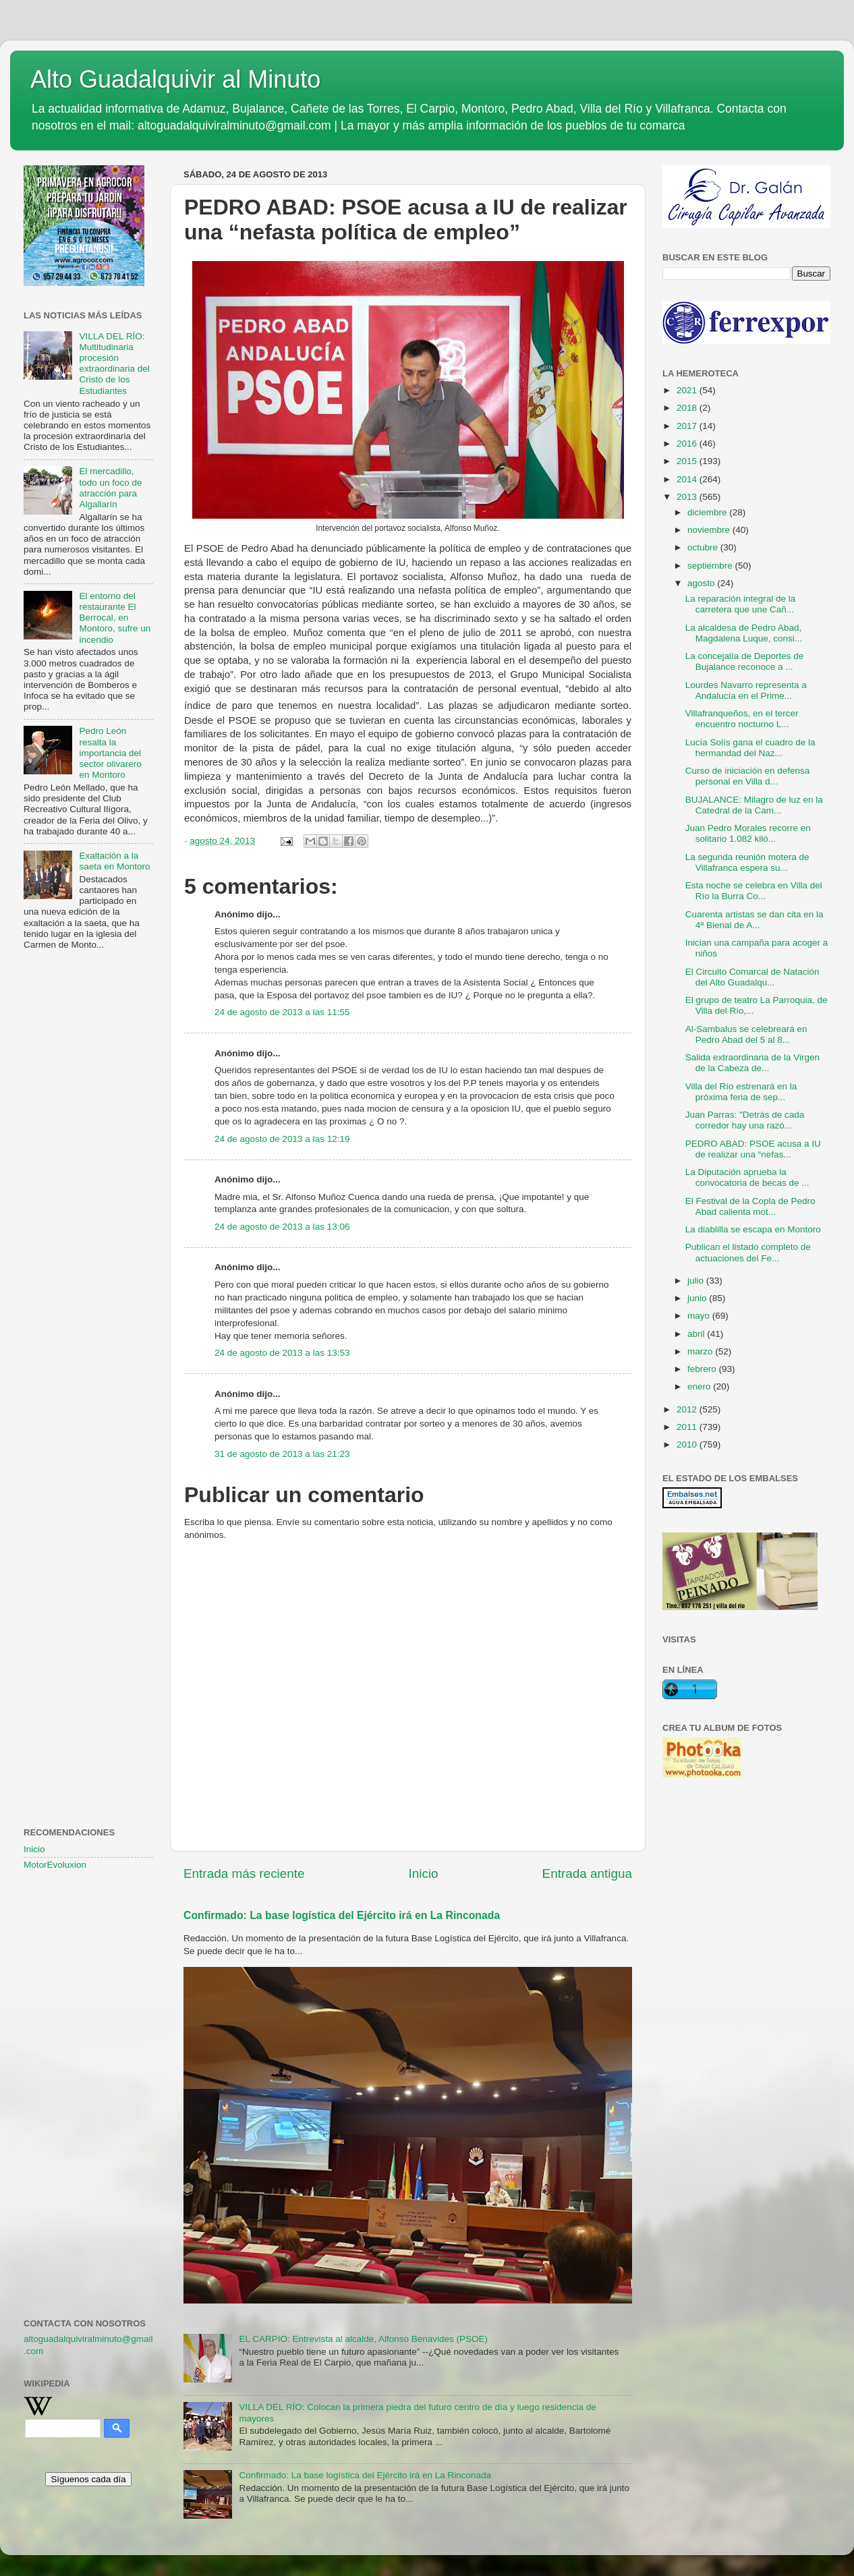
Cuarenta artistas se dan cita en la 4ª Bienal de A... (754, 919)
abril (697, 1334)
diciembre (708, 512)
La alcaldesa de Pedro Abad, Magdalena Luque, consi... (743, 633)
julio (696, 1281)
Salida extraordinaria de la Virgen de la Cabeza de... (752, 1062)
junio (698, 1298)
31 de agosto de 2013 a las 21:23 (282, 1454)
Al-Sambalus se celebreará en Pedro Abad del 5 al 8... (746, 1034)
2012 (688, 1409)
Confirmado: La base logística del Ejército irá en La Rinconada (341, 1915)
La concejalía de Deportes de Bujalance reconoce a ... (744, 661)
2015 (688, 461)
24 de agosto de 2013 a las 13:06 (282, 1227)
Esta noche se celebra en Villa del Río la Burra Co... (753, 890)
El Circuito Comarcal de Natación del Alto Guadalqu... (752, 977)
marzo (701, 1351)
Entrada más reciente (244, 1873)
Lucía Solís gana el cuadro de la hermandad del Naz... (750, 747)
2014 (688, 479)
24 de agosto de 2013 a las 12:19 (282, 1139)
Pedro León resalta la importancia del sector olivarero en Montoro (110, 753)
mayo (699, 1316)
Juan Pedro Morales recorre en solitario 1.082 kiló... (748, 833)
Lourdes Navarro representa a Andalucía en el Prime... (746, 690)
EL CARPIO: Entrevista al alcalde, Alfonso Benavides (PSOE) (363, 2339)
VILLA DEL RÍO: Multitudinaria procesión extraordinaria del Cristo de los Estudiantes (114, 363)
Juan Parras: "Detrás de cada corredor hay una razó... (745, 1120)
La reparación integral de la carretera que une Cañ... (740, 604)
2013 (688, 497)
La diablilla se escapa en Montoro (753, 1229)
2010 (688, 1444)
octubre (703, 547)
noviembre (710, 530)
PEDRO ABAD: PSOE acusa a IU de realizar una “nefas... (753, 1149)
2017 (688, 426)
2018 (688, 408)
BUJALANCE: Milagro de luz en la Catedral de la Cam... (754, 805)
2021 (688, 390)
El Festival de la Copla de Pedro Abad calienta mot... (750, 1206)
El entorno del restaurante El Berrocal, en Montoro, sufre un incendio (114, 618)
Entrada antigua (587, 1873)
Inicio (423, 1873)
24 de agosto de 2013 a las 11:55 (282, 1012)
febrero (703, 1369)
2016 (688, 443)
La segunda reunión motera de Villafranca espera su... (747, 862)
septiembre (711, 566)
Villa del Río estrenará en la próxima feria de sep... (741, 1091)
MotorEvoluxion (55, 1865)
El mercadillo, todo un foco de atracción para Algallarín (110, 487)
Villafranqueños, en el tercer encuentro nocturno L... (742, 718)
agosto (702, 583)
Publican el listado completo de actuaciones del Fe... (748, 1252)
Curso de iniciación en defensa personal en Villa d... (747, 776)
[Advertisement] (88, 1179)
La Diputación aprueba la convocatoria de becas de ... (747, 1177)
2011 (688, 1427)
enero (700, 1386)
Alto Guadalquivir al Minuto (175, 79)
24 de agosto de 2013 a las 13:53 (282, 1353)
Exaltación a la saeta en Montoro (114, 861)
